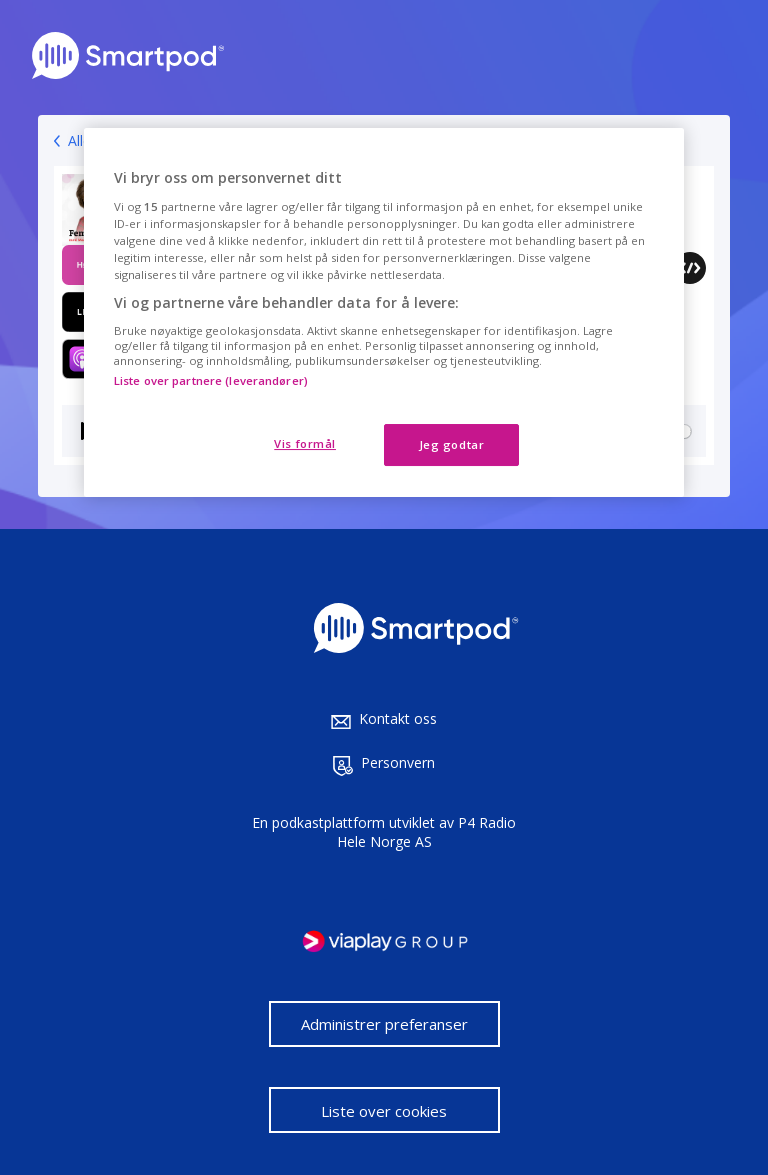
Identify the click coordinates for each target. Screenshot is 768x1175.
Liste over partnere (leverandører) (211, 380)
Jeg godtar (452, 444)
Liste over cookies (384, 1111)
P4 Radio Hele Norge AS (427, 832)
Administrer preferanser (384, 1024)
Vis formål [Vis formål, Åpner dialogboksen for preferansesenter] (305, 443)
